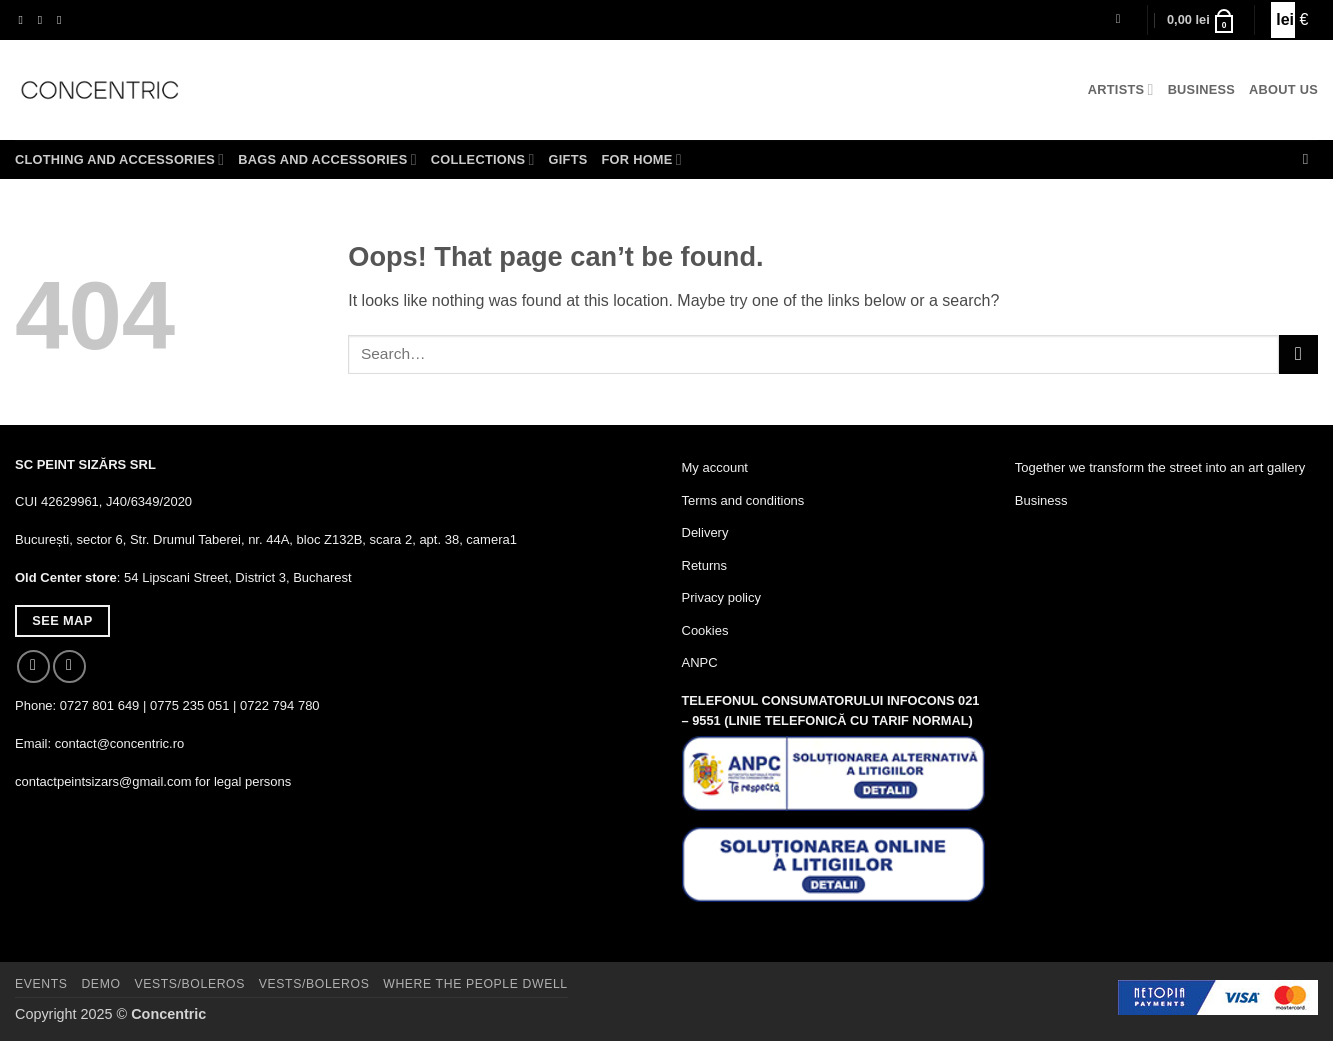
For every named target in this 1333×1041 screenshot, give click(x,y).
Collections (483, 159)
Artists (1121, 89)
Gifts (568, 159)
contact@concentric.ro (120, 743)
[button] (1122, 19)
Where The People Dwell (475, 984)
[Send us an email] (63, 20)
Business (1201, 89)
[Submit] (1298, 354)
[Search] (1310, 159)
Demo (100, 984)
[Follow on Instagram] (44, 20)
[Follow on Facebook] (25, 20)
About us (1283, 89)
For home (642, 159)
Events (41, 984)
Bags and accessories (327, 159)
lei (1282, 19)
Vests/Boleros (189, 984)
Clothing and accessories (119, 159)
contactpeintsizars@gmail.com (103, 781)
